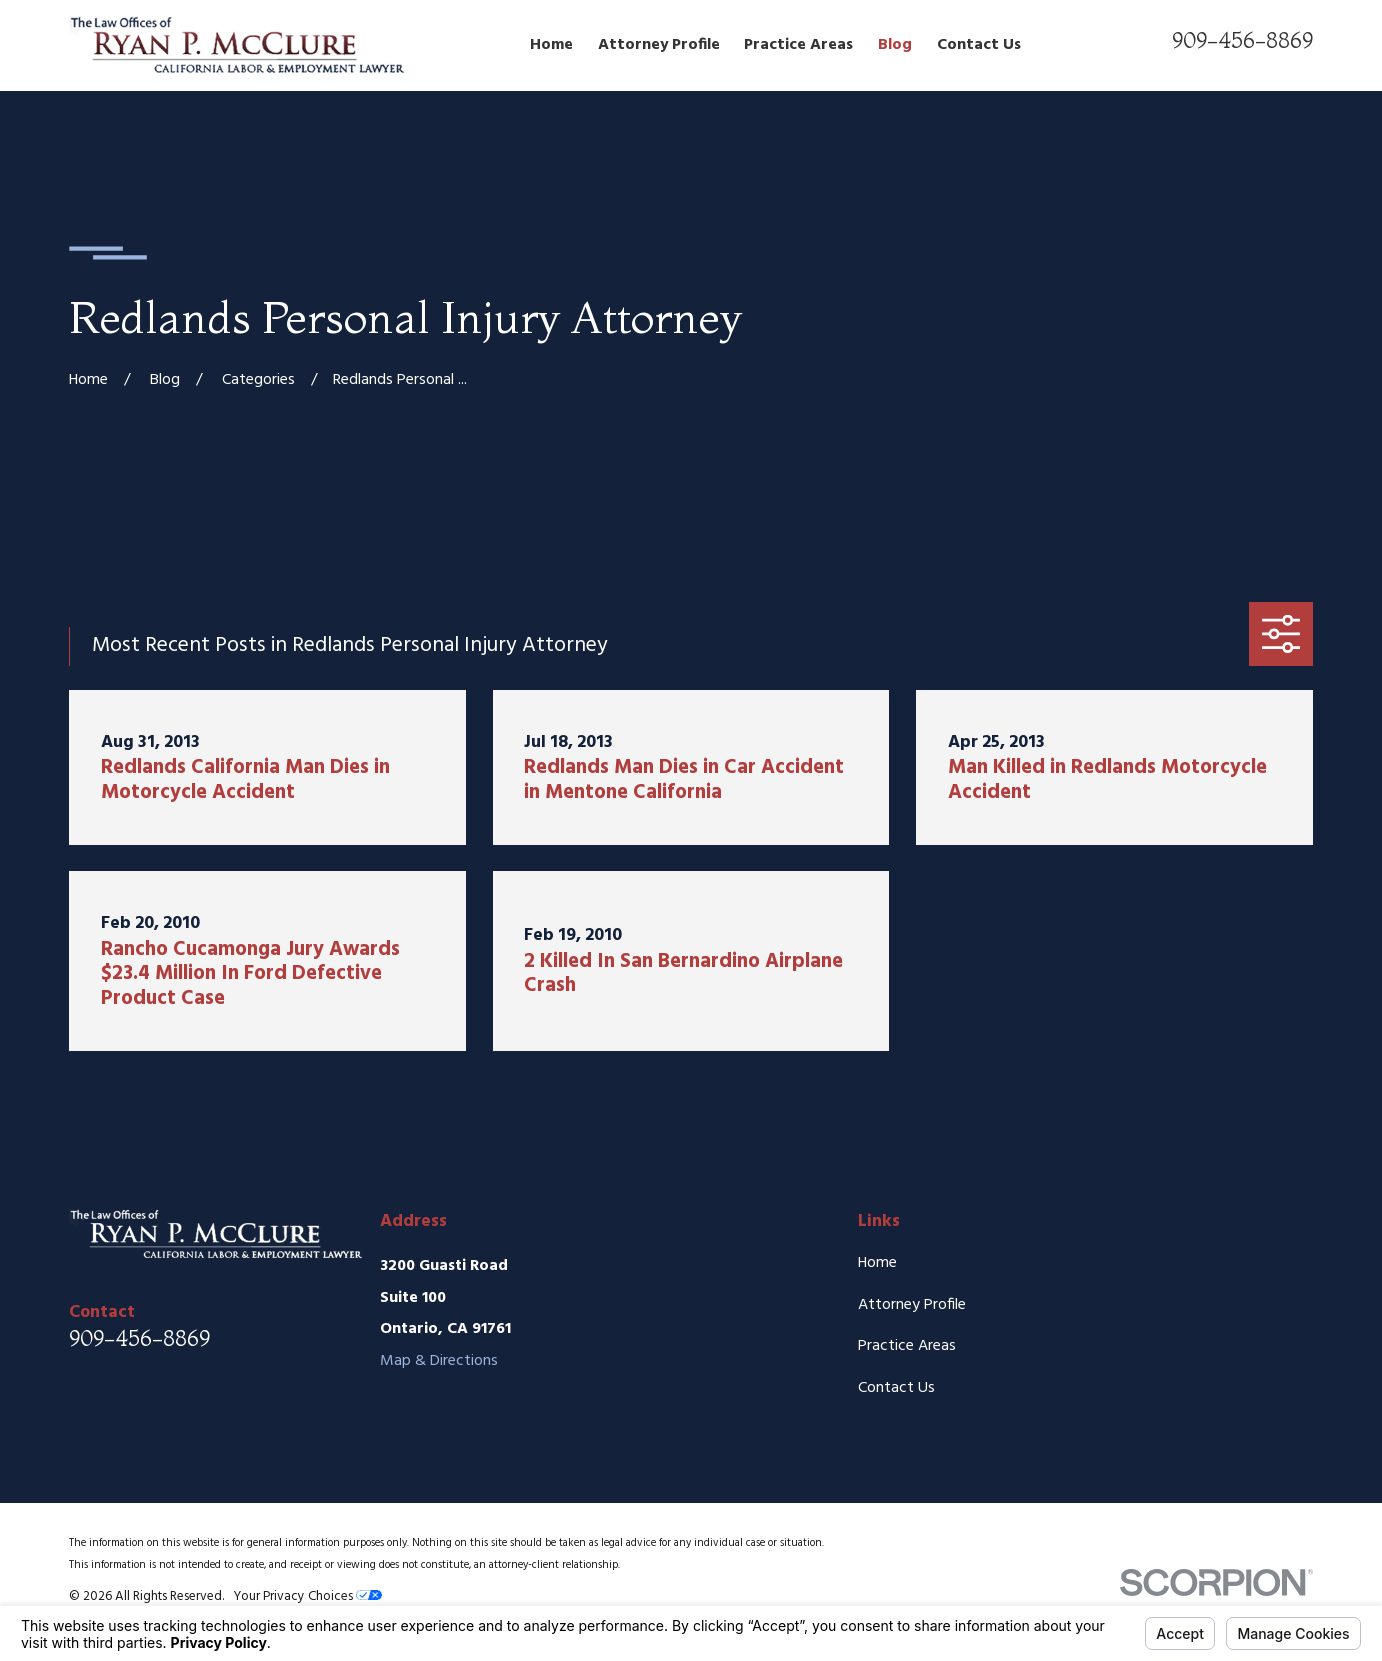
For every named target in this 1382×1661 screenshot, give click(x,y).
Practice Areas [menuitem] (798, 45)
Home (877, 1263)
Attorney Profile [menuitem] (659, 45)
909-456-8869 (1242, 40)
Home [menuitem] (551, 45)
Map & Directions (439, 1361)
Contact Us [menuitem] (979, 45)
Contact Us (896, 1388)
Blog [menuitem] (895, 45)
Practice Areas (907, 1346)
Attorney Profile (912, 1305)
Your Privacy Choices (307, 1596)
